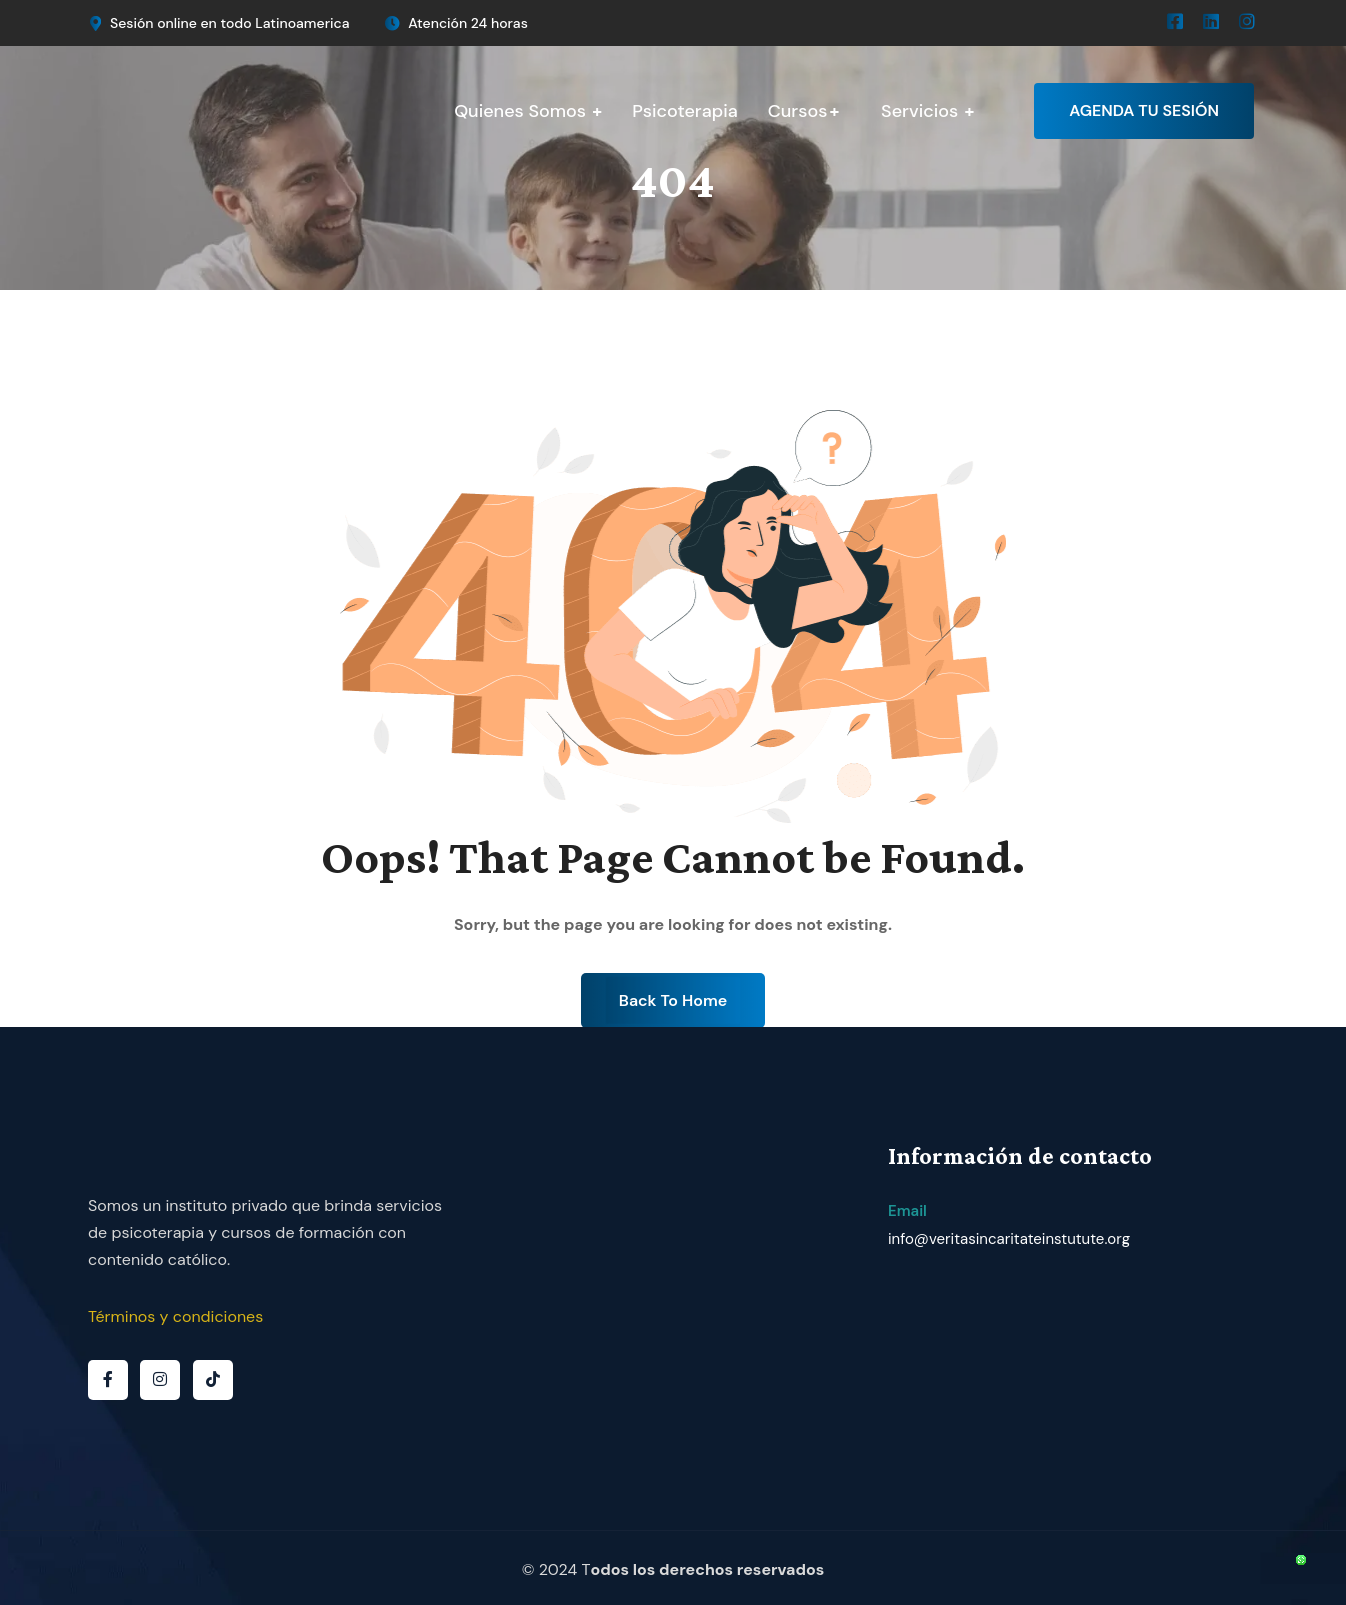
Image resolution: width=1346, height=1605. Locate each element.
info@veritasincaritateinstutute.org (1009, 1239)
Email (907, 1211)
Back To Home (673, 1000)
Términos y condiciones (175, 1316)
